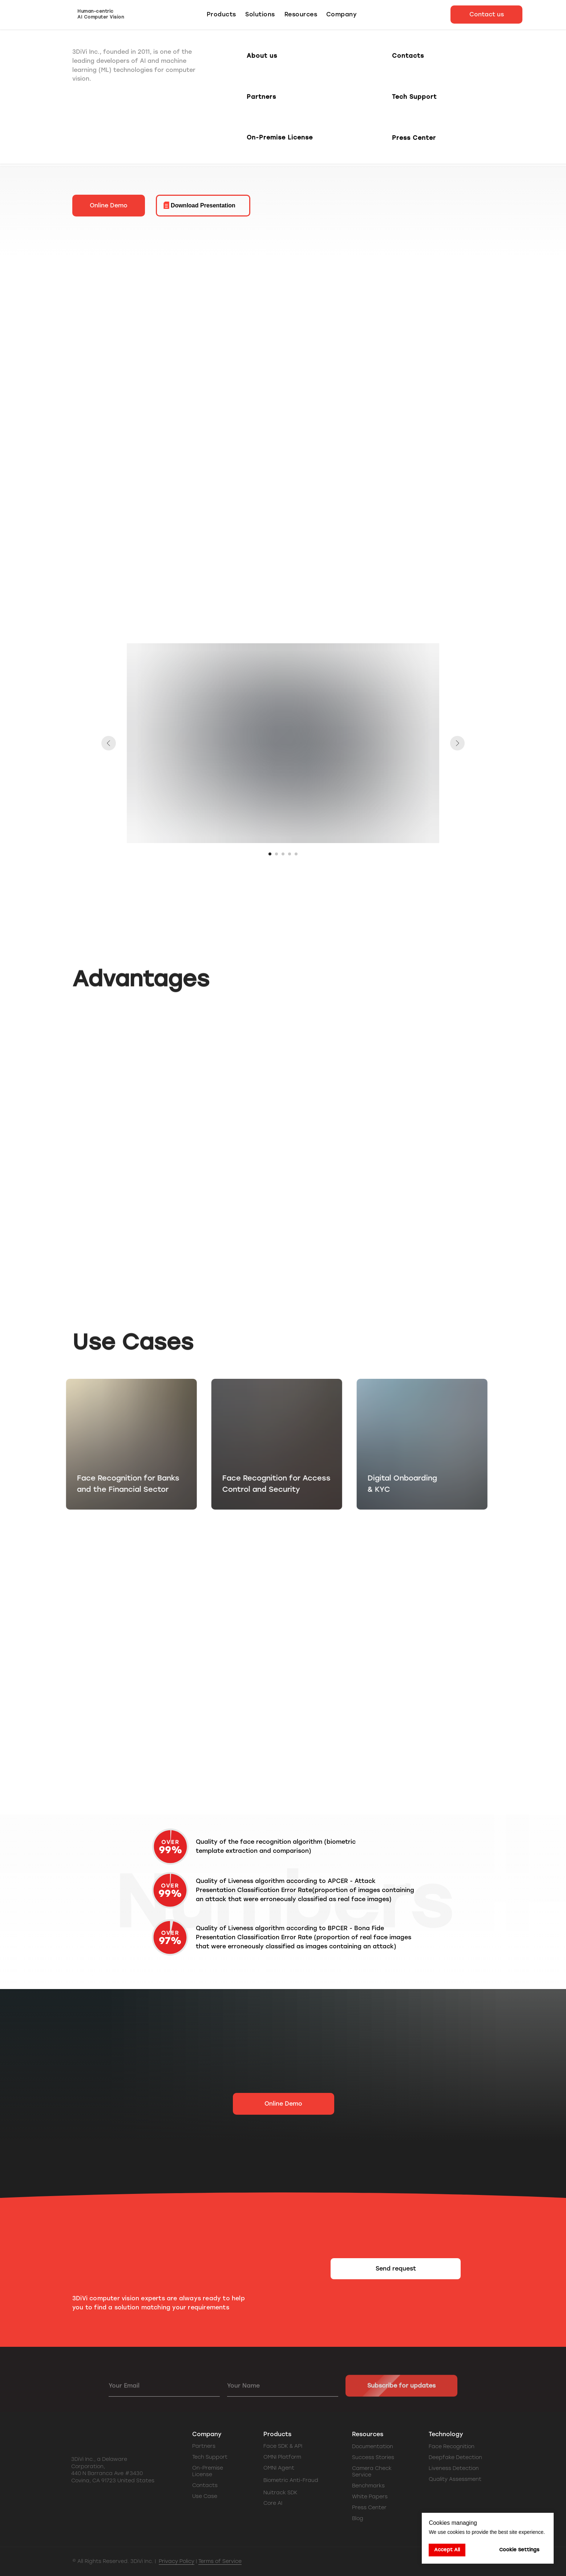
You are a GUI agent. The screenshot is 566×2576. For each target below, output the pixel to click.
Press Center (369, 2507)
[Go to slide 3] (283, 853)
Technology (446, 2434)
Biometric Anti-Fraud (290, 2480)
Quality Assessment (455, 2479)
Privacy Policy (176, 2561)
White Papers (370, 2497)
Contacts (205, 2485)
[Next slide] (457, 743)
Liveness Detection (454, 2468)
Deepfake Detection (455, 2457)
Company (207, 2434)
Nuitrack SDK (280, 2493)
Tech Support (209, 2457)
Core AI (272, 2503)
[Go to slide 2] (276, 853)
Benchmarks (368, 2486)
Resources (367, 2434)
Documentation (372, 2446)
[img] (130, 2500)
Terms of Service (220, 2561)
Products (277, 2434)
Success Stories (373, 2457)
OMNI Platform (282, 2457)
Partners (203, 2446)
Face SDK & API (282, 2446)
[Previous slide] (108, 743)
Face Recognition (451, 2446)
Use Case (204, 2496)
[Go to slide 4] (289, 853)
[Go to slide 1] (269, 853)
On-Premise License (207, 2471)
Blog (357, 2518)
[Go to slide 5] (296, 853)
